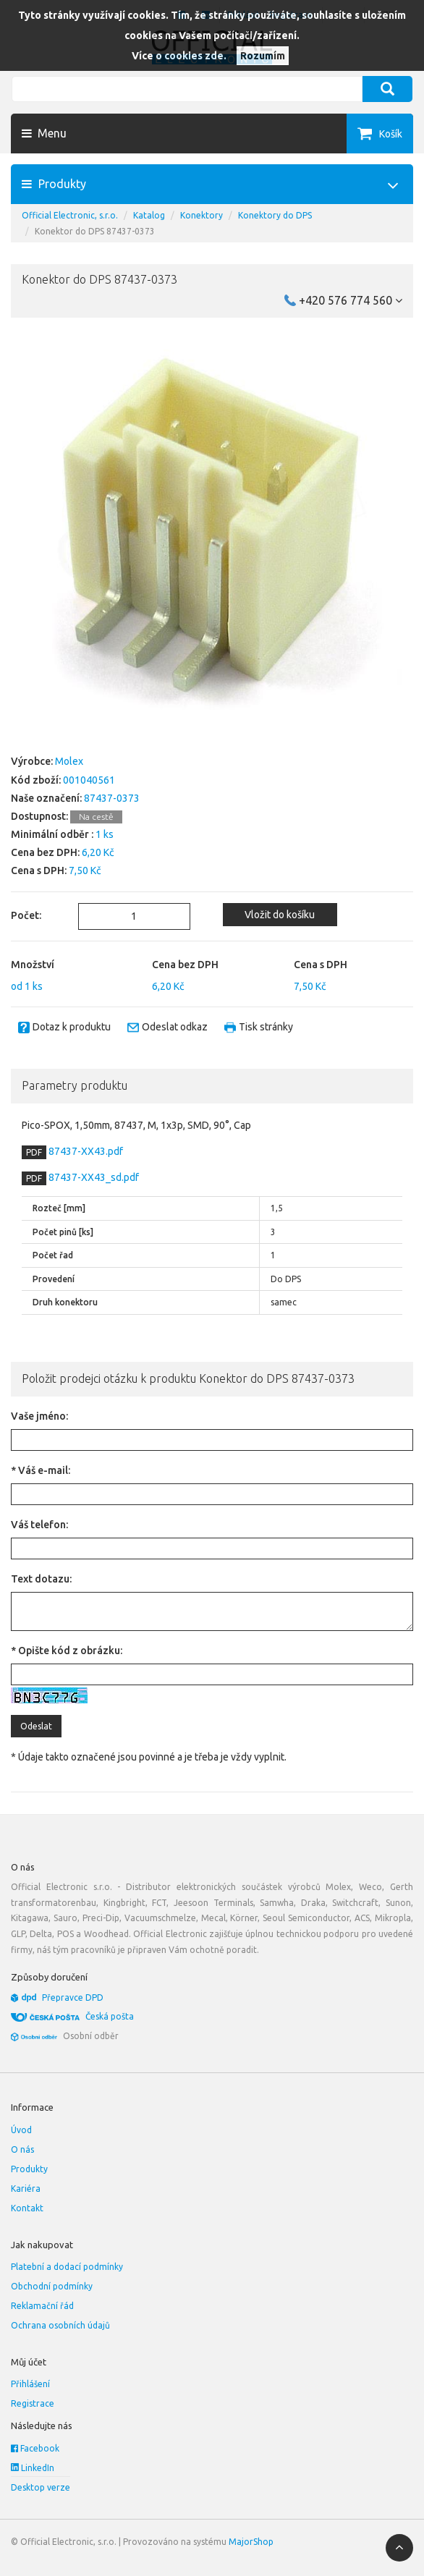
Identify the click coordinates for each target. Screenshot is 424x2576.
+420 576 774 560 (350, 300)
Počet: (26, 915)
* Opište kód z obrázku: (66, 1650)
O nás (22, 2149)
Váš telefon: (39, 1524)
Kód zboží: (36, 780)
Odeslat (36, 1726)
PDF (34, 1152)
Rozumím (262, 56)
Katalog (149, 215)
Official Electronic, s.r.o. (70, 215)
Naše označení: (46, 798)
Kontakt (27, 2208)
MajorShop (251, 2541)
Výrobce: (32, 761)
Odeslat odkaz (175, 1027)
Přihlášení (30, 2384)
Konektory (201, 215)
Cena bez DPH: (45, 852)
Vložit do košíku (280, 914)
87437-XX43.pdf (84, 1151)
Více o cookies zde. (179, 56)
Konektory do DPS (275, 215)
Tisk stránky (266, 1027)
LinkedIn (32, 2468)
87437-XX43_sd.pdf (92, 1177)
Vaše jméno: (39, 1416)
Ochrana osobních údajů (60, 2325)
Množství (32, 964)
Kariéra (26, 2188)
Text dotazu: (41, 1579)
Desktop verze (40, 2487)
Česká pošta (109, 2016)
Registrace (32, 2403)
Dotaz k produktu (72, 1027)
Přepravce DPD (72, 1997)
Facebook (35, 2448)
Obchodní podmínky (52, 2286)
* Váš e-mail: (40, 1470)
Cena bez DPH (185, 964)
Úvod (21, 2130)
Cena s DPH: (39, 870)
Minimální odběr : (52, 834)
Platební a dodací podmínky (67, 2266)
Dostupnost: (39, 816)
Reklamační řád (42, 2305)
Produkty (29, 2169)
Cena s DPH (320, 964)
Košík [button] (390, 134)
